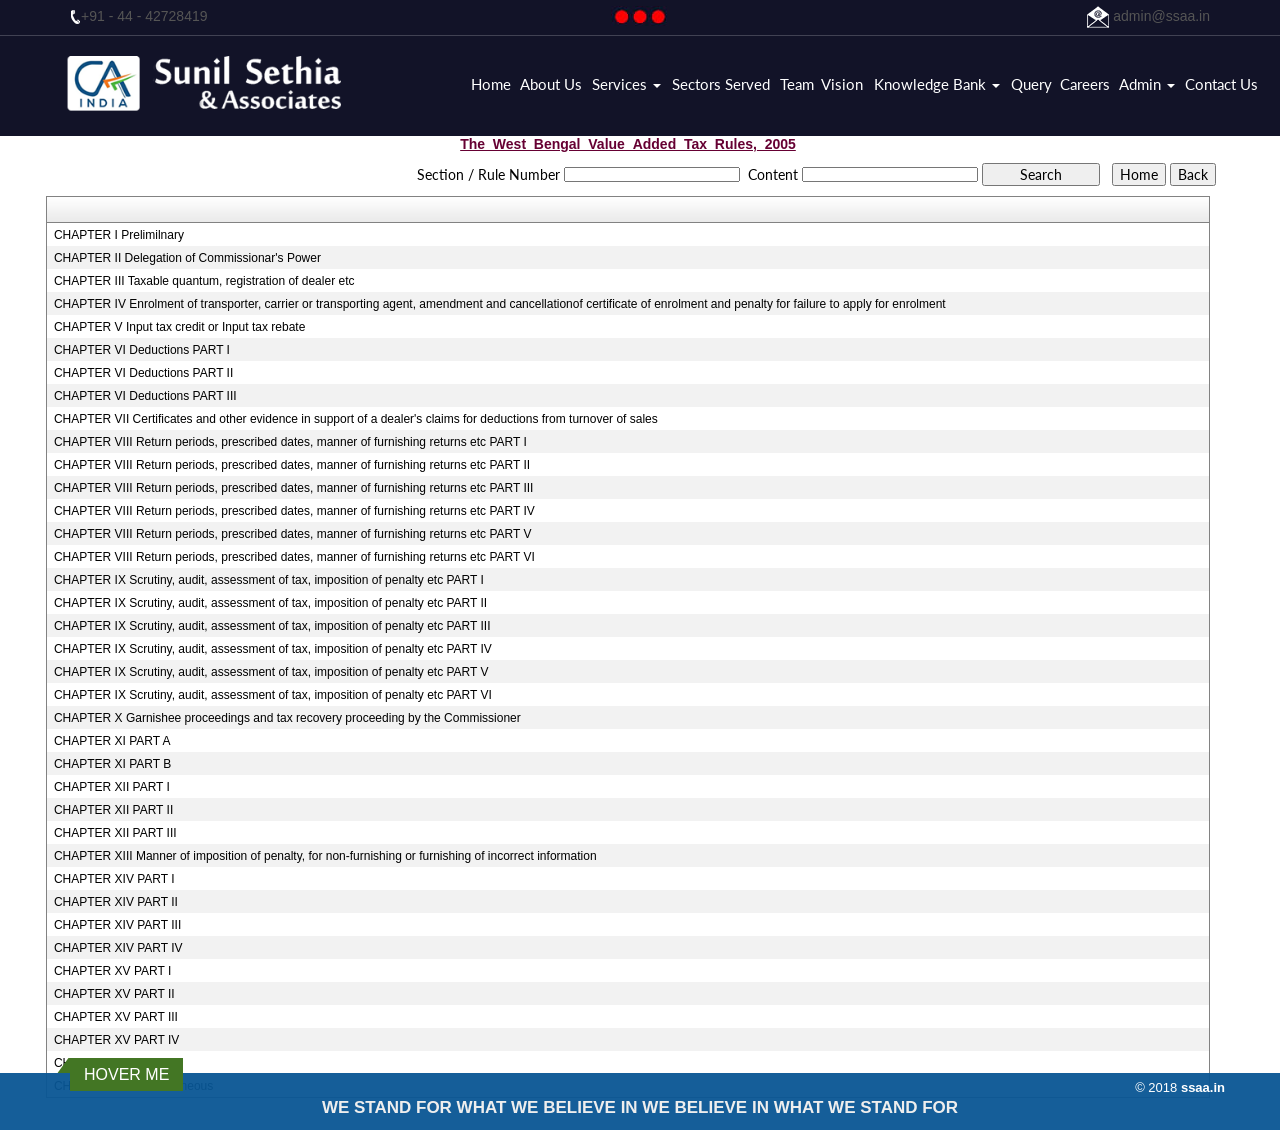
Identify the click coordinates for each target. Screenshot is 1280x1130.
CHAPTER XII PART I (112, 787)
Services (626, 84)
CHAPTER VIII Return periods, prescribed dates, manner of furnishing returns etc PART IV (294, 511)
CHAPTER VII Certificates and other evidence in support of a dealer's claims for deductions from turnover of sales (356, 419)
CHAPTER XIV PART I (114, 879)
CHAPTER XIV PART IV (118, 948)
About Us (551, 84)
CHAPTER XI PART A (112, 741)
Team (797, 84)
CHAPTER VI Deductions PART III (145, 396)
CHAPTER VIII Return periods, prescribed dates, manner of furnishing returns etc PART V (293, 534)
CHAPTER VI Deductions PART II (143, 373)
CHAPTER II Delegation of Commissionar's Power (187, 258)
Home (491, 84)
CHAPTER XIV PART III (117, 925)
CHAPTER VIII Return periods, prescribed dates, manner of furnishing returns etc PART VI (294, 557)
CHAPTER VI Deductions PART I (142, 350)
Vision (842, 84)
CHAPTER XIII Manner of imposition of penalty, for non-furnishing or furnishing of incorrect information (325, 856)
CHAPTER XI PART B (112, 764)
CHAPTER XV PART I (112, 971)
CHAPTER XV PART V (115, 1063)
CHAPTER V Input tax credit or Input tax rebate (179, 327)
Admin (1147, 84)
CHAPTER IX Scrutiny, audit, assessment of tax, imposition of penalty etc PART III (272, 626)
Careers (1085, 84)
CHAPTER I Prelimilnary (119, 235)
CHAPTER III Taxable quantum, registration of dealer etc (204, 281)
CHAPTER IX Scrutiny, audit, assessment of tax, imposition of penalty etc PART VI (273, 695)
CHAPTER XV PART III (116, 1017)
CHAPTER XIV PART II (116, 902)
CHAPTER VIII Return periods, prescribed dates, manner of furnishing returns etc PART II (292, 465)
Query (1031, 84)
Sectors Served (721, 84)
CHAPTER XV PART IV (116, 1040)
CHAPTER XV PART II (114, 994)
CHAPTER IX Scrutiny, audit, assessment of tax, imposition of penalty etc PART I (269, 580)
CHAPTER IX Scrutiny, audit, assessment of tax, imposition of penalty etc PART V (271, 672)
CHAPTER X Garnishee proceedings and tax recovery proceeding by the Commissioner (287, 718)
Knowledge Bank (937, 84)
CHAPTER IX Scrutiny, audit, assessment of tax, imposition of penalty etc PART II (270, 603)
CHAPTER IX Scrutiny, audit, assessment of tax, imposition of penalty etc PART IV (273, 649)
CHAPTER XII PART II (113, 810)
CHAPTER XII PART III (115, 833)
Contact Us (1221, 84)
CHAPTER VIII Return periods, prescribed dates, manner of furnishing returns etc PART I (290, 442)
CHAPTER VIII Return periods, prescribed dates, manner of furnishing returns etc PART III (294, 488)
